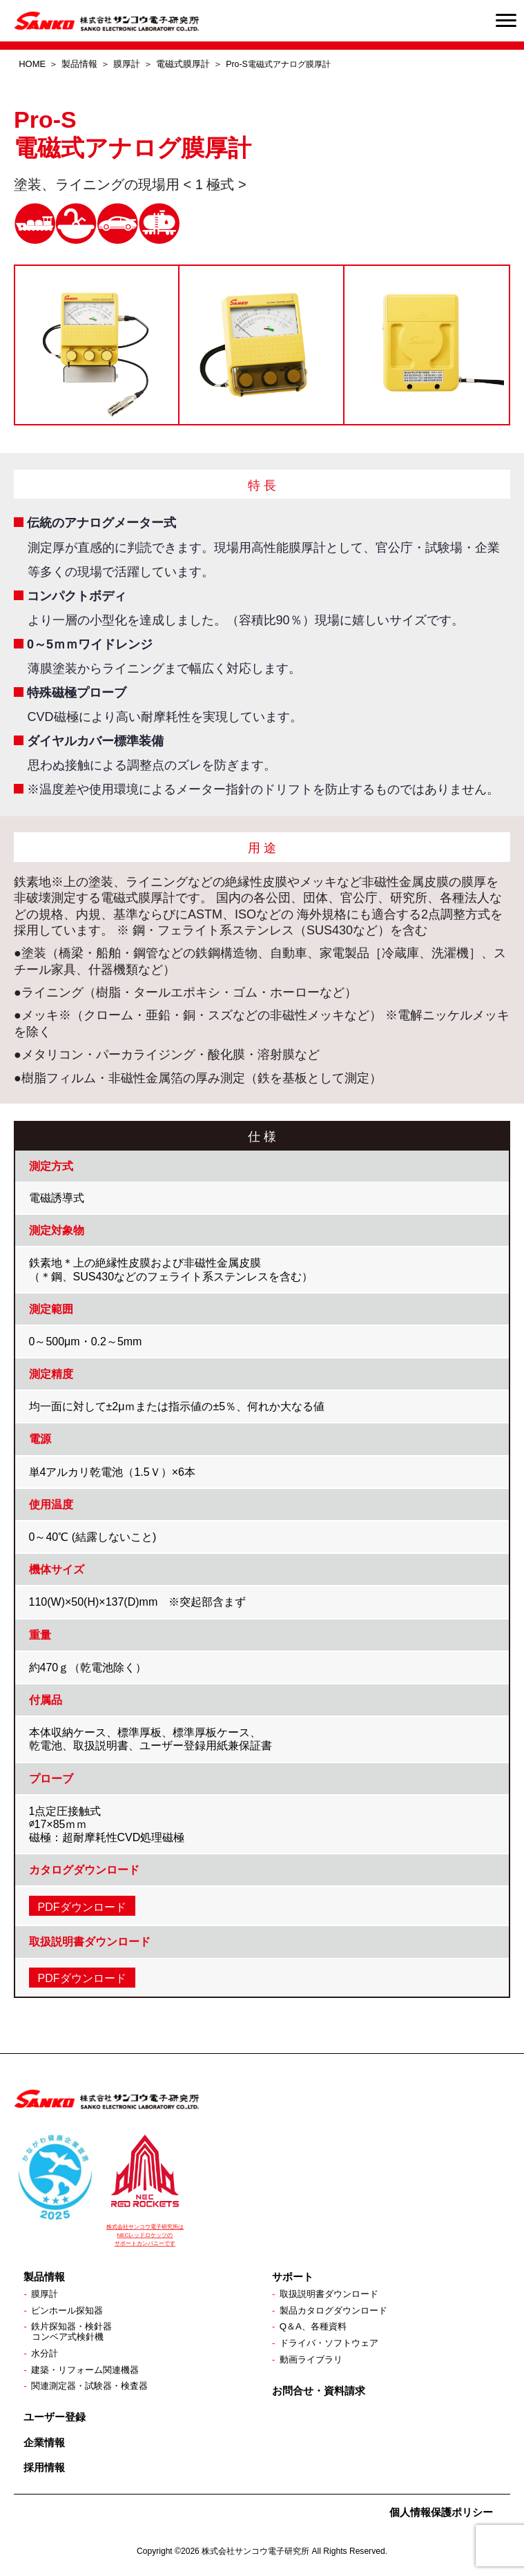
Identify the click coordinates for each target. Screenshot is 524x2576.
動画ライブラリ (313, 2361)
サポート (292, 2276)
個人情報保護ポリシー (441, 2516)
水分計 (45, 2355)
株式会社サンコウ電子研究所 (255, 2555)
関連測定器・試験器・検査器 (94, 2389)
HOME (32, 64)
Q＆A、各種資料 (315, 2328)
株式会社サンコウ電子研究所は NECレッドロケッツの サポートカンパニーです (145, 2235)
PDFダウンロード (82, 1907)
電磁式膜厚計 (183, 64)
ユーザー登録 (54, 2421)
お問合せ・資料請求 (318, 2393)
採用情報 (44, 2471)
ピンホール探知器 (69, 2311)
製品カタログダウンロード (338, 2311)
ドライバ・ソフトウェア (333, 2345)
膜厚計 (126, 64)
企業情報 (44, 2446)
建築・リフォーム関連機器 (89, 2372)
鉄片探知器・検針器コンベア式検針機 (74, 2333)
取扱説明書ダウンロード (333, 2294)
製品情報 (79, 64)
